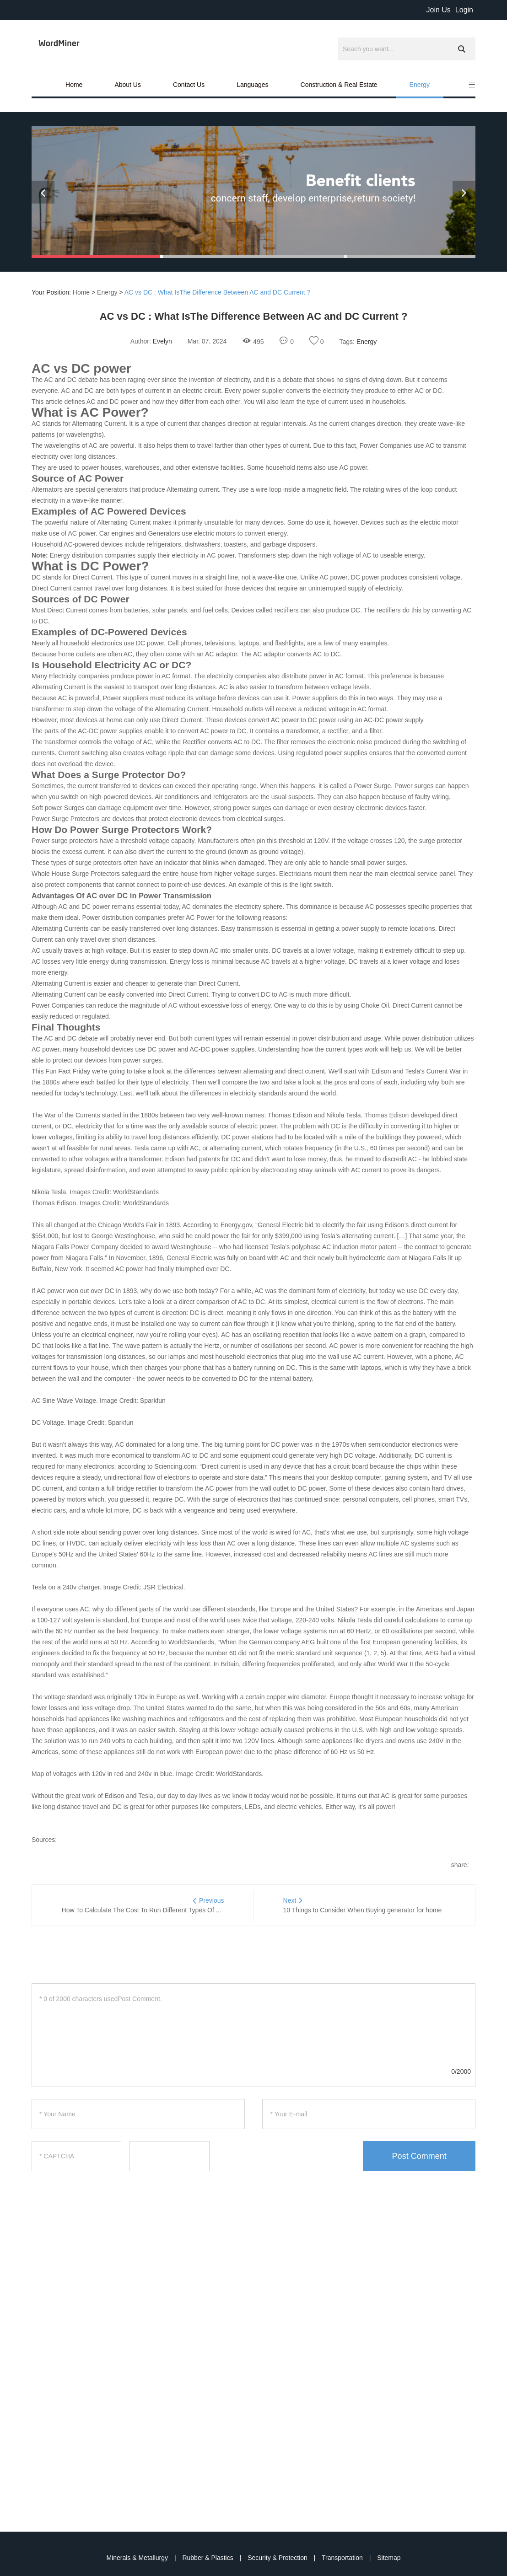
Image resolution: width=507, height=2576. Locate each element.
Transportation (343, 2557)
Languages (252, 84)
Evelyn (162, 341)
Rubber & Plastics (208, 2557)
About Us (127, 84)
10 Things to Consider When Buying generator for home (362, 1910)
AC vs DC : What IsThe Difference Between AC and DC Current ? (217, 292)
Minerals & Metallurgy (138, 2557)
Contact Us (189, 84)
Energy (420, 84)
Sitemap (388, 2557)
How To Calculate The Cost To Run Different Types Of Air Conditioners (161, 1910)
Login (464, 10)
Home (73, 84)
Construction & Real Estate (339, 84)
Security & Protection (278, 2557)
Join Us (438, 10)
